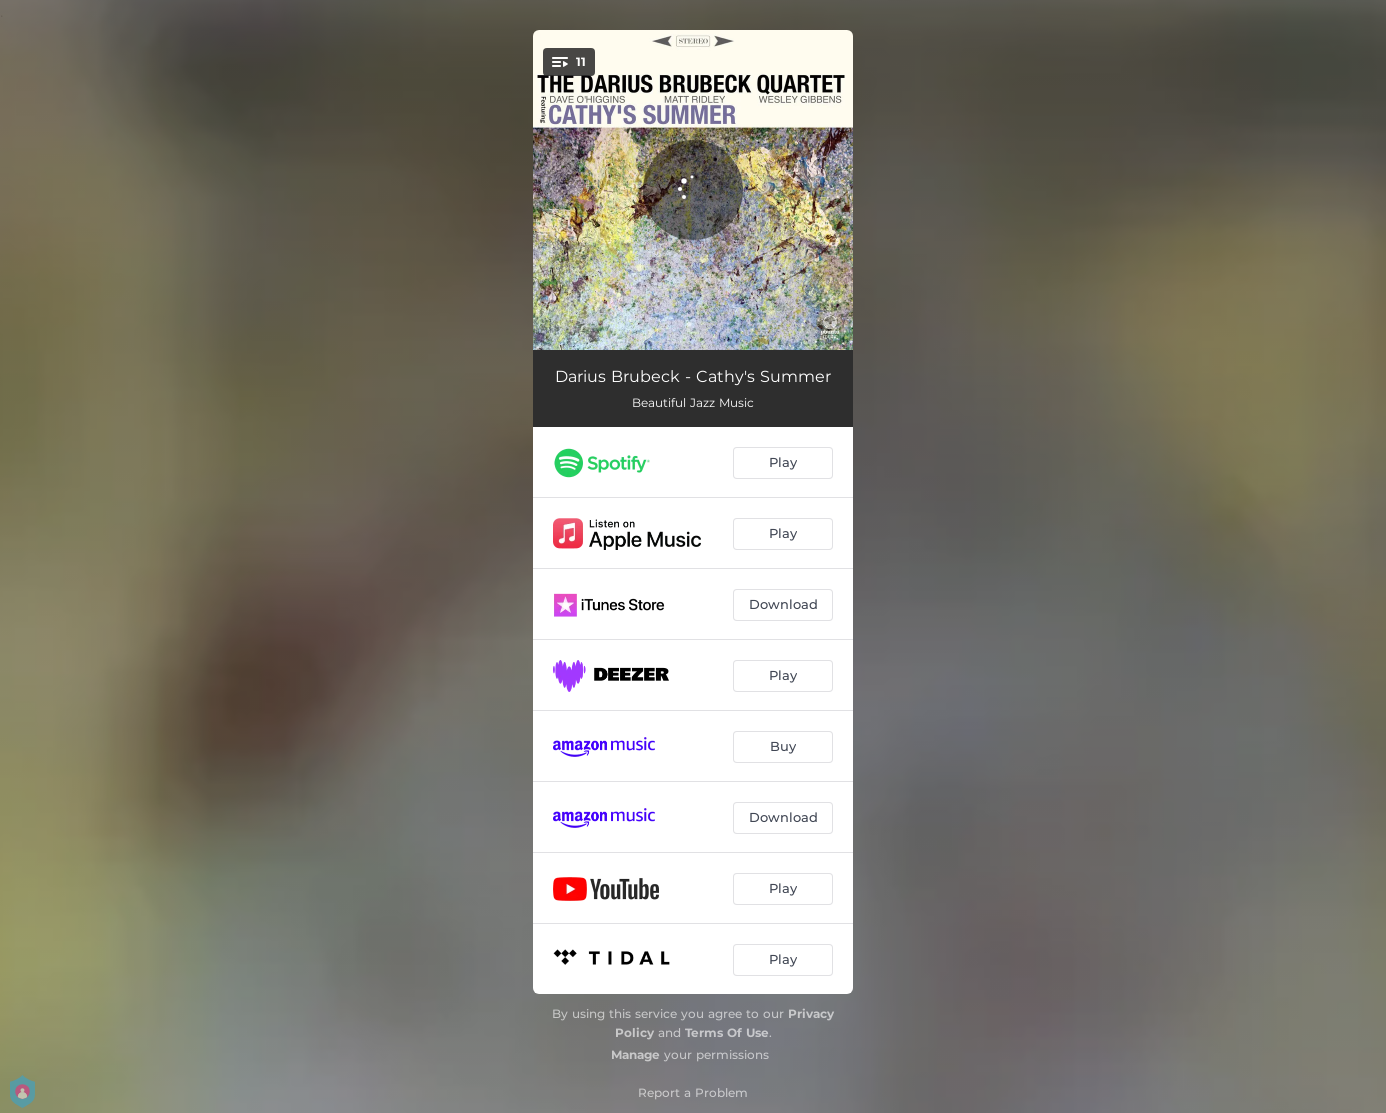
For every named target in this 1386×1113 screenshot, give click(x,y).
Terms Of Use (727, 1032)
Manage (635, 1054)
